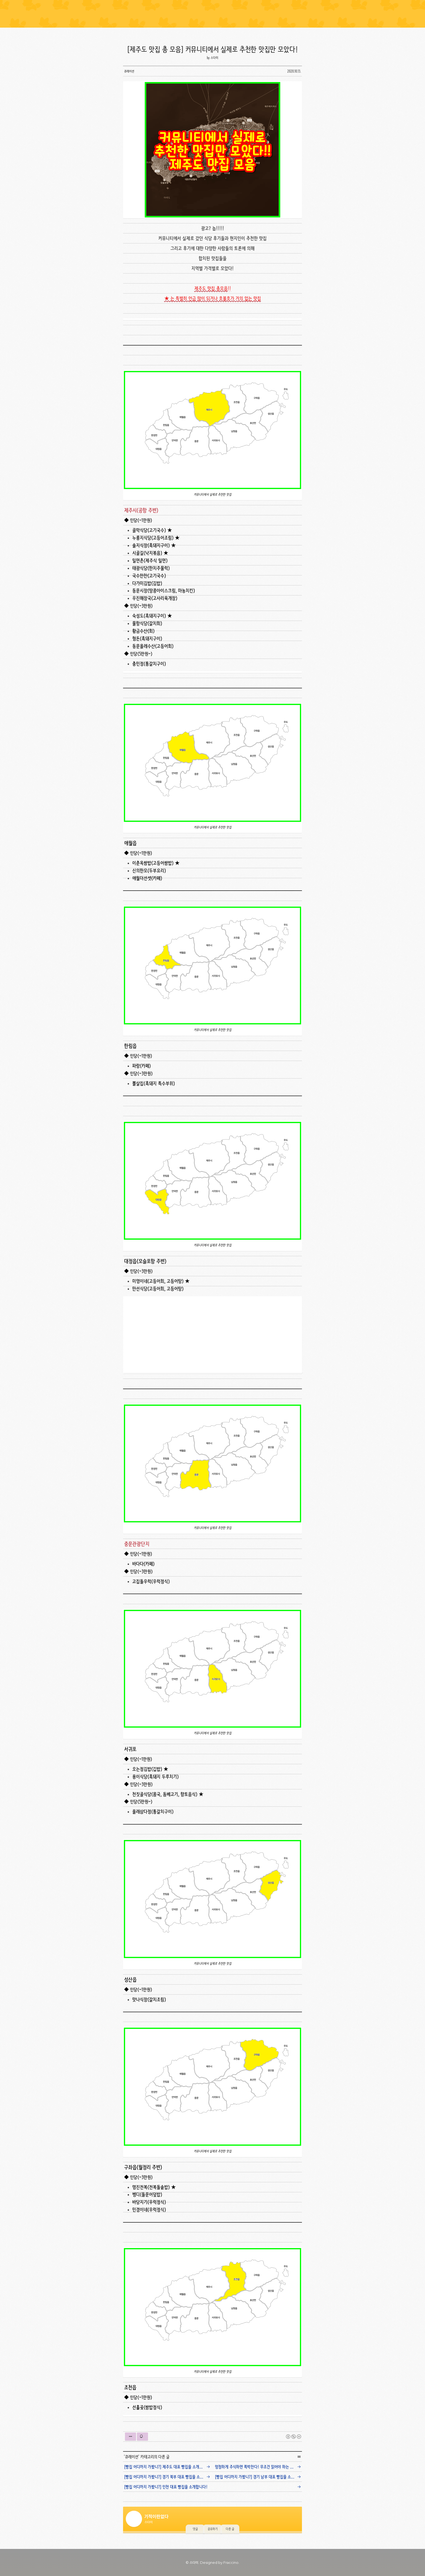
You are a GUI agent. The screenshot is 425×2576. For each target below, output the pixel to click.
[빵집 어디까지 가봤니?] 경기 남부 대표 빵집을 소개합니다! (259, 2477)
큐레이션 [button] (129, 71)
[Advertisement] (213, 1335)
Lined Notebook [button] (212, 14)
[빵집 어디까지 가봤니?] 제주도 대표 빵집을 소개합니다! (167, 2467)
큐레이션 (131, 2457)
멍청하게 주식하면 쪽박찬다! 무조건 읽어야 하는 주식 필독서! (259, 2467)
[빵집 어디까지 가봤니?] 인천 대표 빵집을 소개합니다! (165, 2487)
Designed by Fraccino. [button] (219, 2562)
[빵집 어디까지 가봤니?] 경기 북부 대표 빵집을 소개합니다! (168, 2477)
